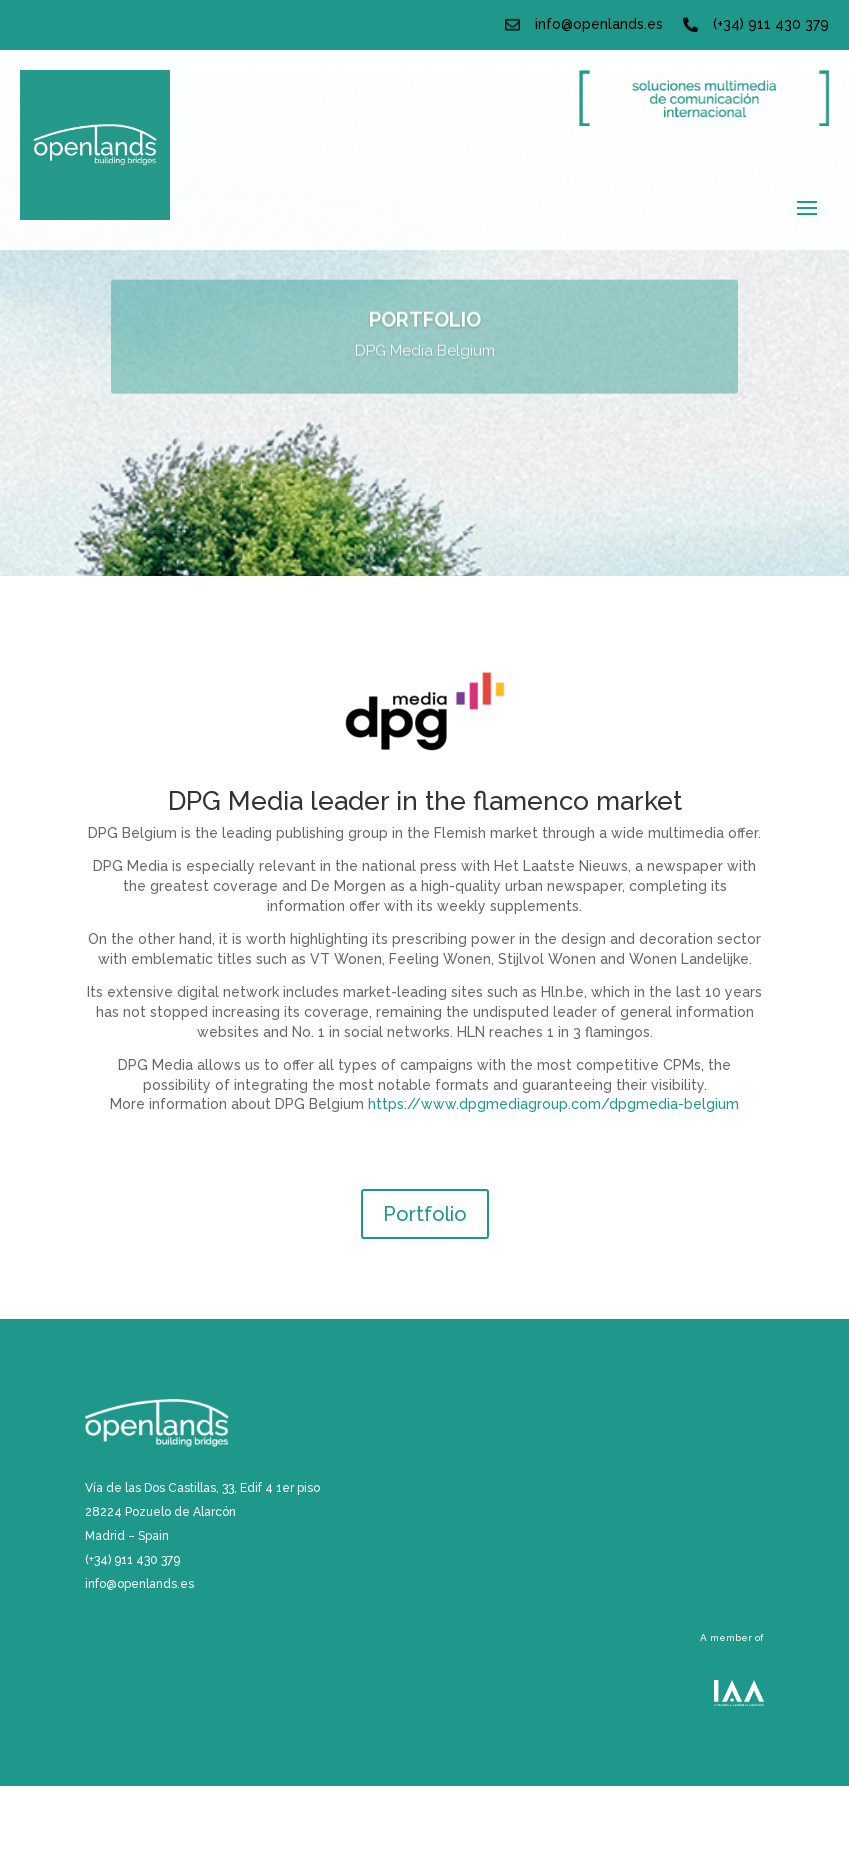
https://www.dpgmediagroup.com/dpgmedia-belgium (553, 1104)
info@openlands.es (599, 24)
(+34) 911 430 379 (771, 24)
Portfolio (425, 1214)
